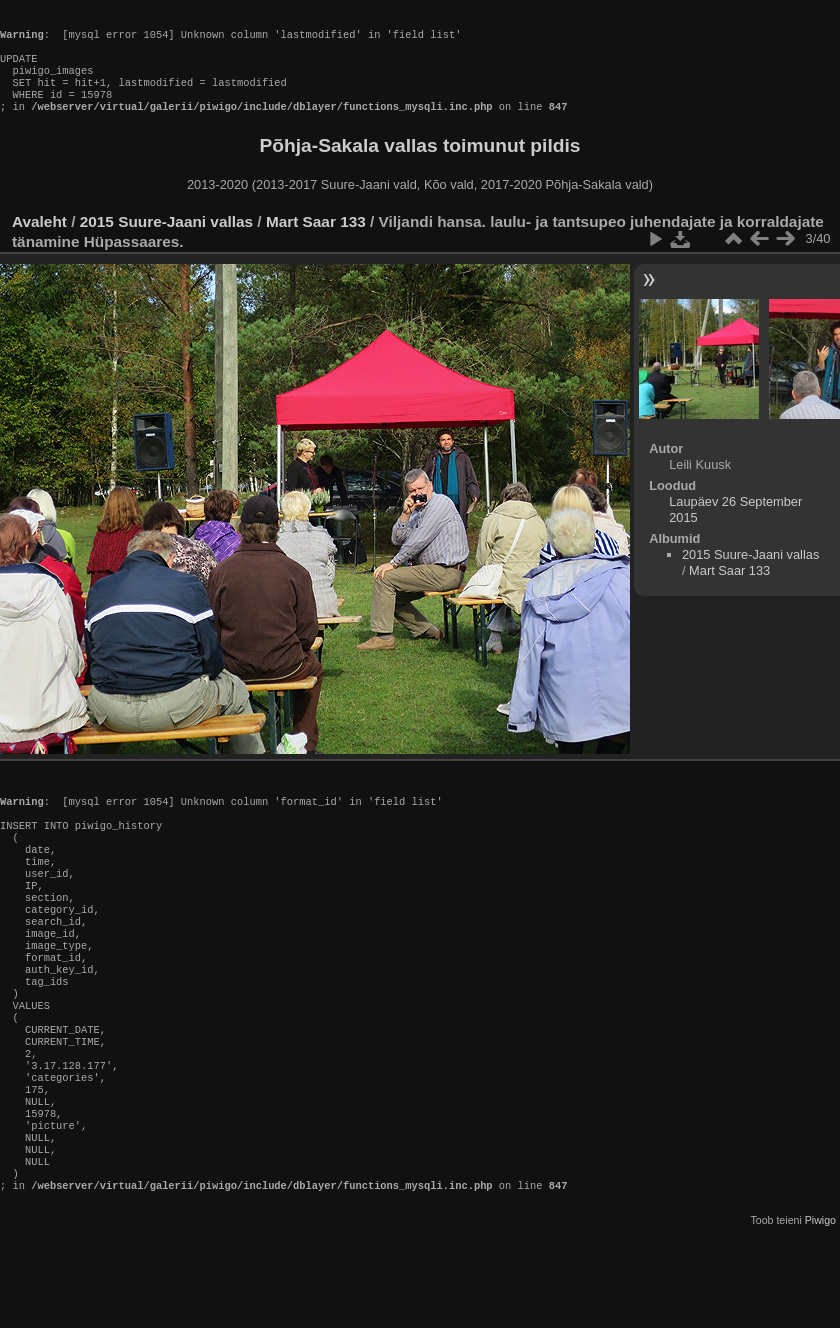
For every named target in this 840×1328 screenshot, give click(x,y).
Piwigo (820, 1312)
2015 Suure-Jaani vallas (166, 241)
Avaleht (39, 241)
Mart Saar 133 (316, 241)
